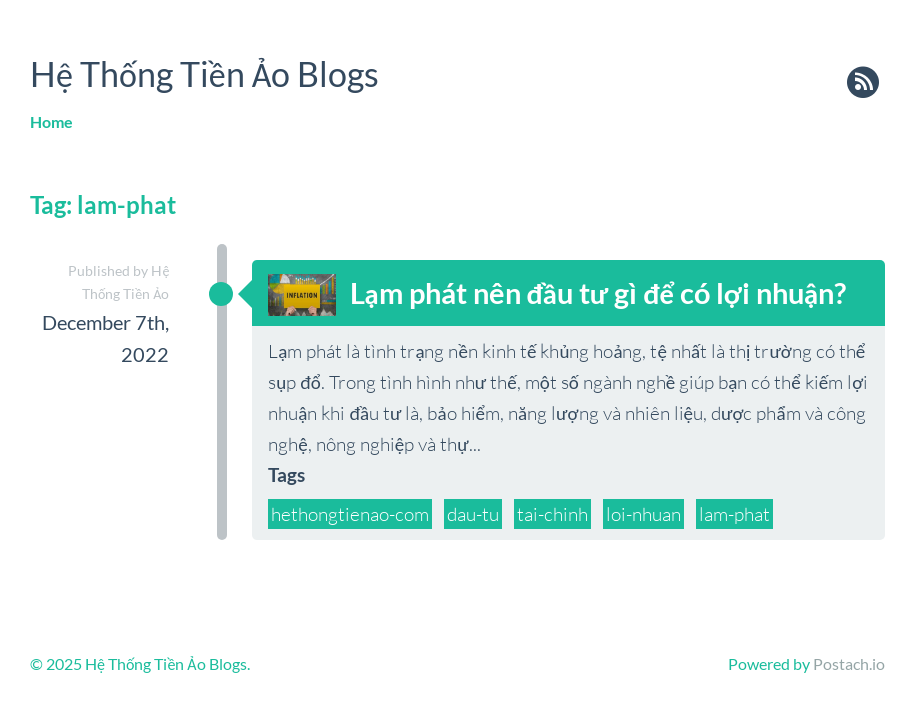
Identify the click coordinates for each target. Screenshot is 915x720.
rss (863, 84)
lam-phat (734, 514)
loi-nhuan (643, 514)
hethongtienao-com (350, 514)
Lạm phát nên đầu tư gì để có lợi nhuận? (598, 293)
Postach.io (849, 663)
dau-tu (473, 514)
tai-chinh (552, 514)
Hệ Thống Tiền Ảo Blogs (204, 73)
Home (51, 121)
